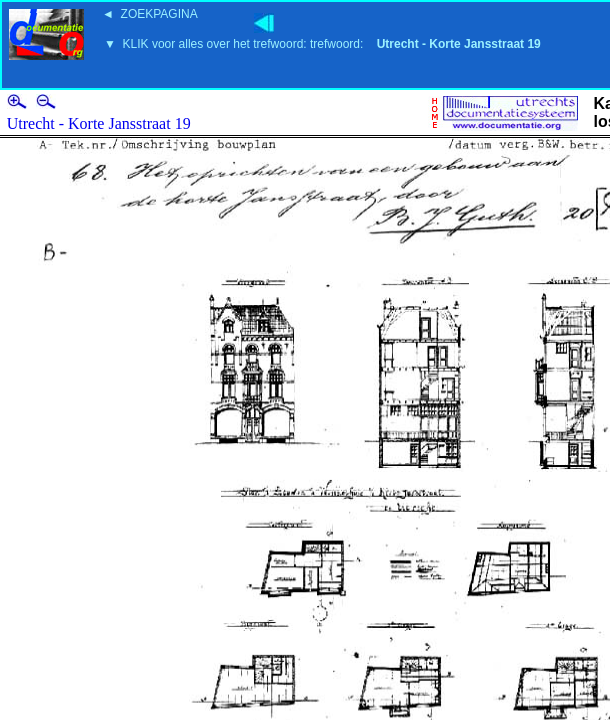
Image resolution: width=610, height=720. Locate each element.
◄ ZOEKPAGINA (150, 14)
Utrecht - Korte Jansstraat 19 (99, 123)
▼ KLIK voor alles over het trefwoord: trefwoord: (322, 44)
